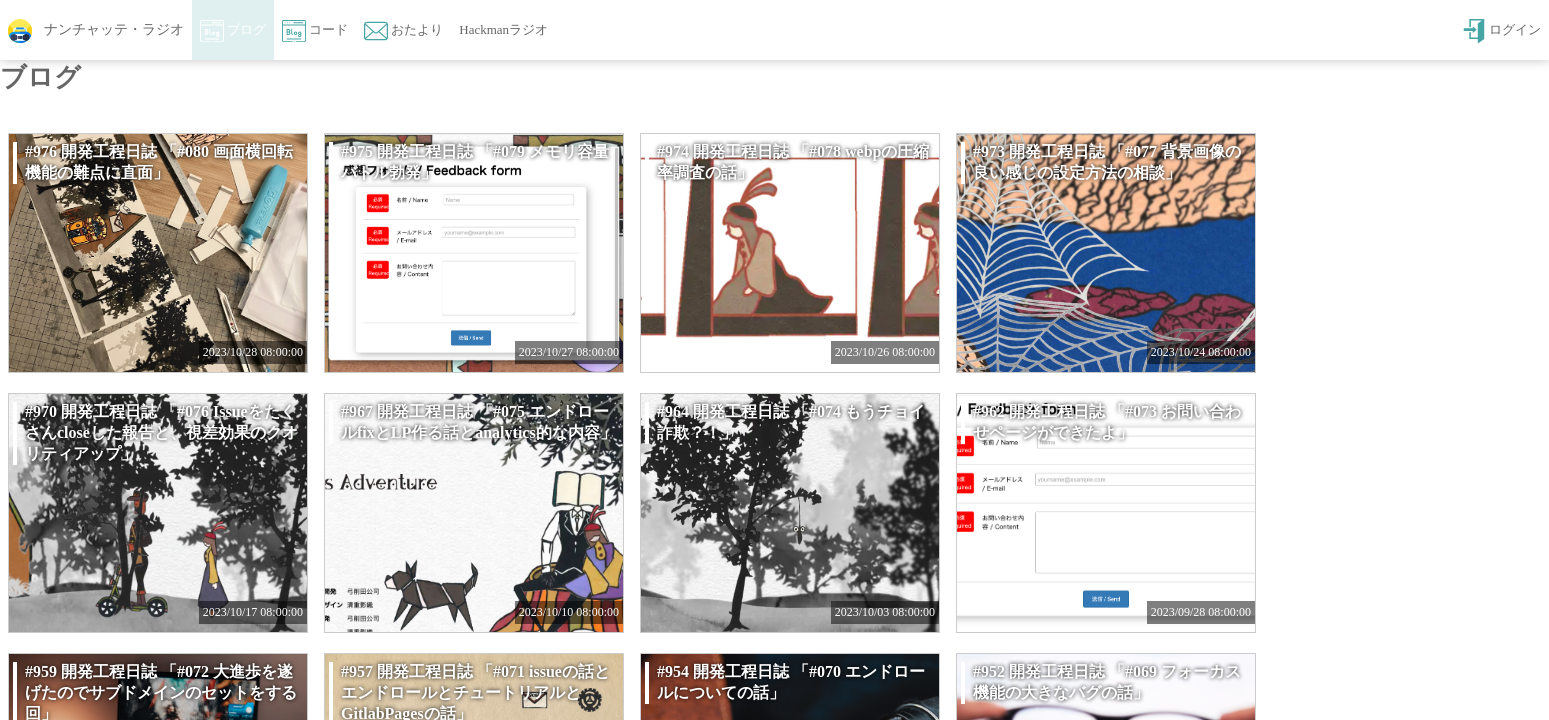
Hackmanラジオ (503, 29)
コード (315, 31)
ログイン (1501, 31)
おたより (403, 31)
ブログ (233, 31)
